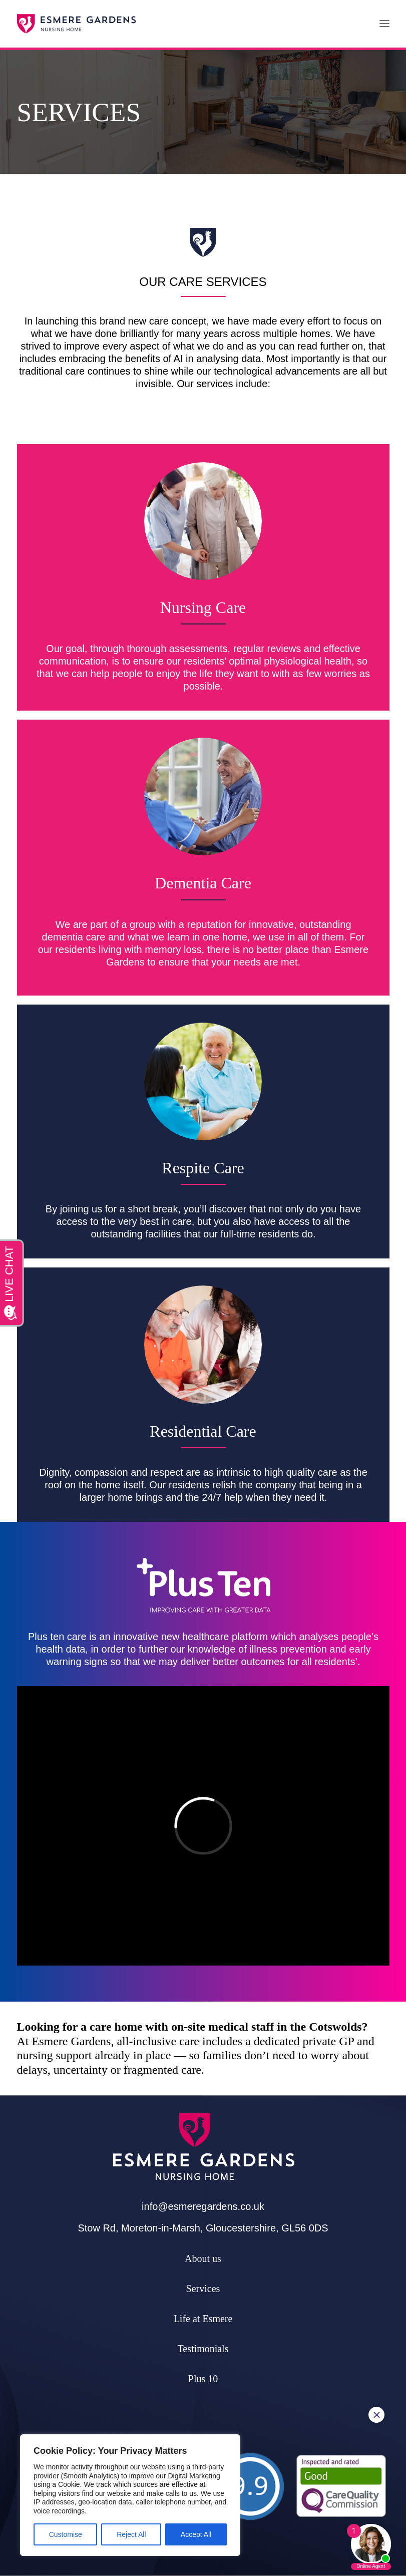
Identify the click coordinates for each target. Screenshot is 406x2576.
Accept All (196, 2534)
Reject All (131, 2534)
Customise (65, 2534)
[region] (130, 2495)
